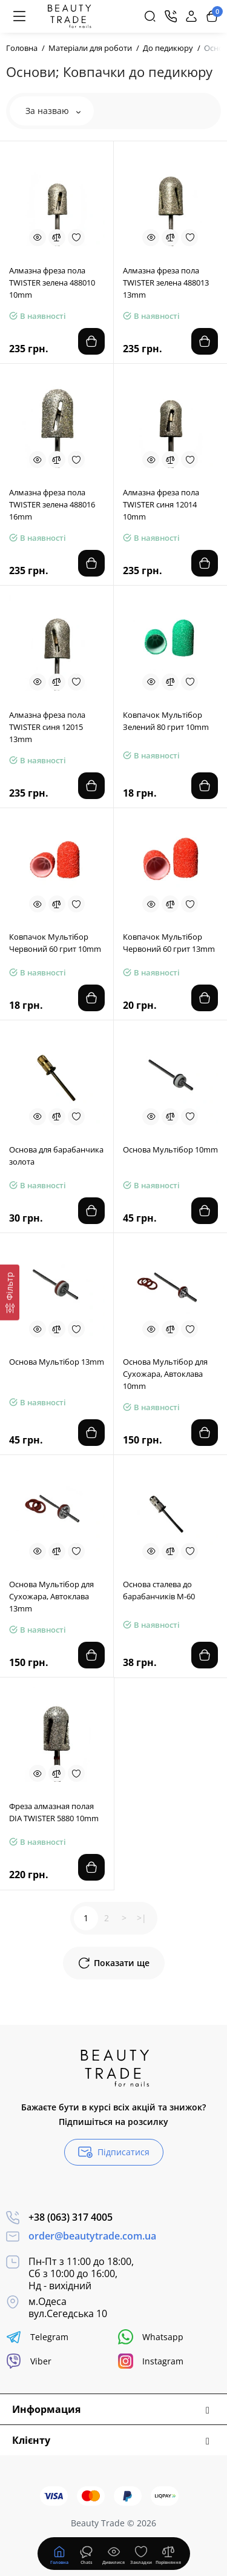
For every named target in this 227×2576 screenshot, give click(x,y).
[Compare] (56, 237)
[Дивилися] (86, 2553)
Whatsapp (150, 2336)
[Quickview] (37, 237)
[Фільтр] (9, 1292)
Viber (28, 2361)
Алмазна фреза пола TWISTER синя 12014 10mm (161, 504)
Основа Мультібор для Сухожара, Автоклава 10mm (165, 1373)
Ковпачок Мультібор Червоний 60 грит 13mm (169, 942)
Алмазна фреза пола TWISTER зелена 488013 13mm (166, 282)
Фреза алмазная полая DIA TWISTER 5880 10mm (54, 1812)
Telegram (37, 2336)
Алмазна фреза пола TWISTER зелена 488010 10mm (52, 282)
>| (141, 1918)
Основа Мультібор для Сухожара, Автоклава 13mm (51, 1596)
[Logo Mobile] (69, 16)
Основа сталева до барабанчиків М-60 (159, 1590)
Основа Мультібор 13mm (56, 1361)
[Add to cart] (91, 341)
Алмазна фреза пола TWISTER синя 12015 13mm (47, 726)
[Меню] (19, 16)
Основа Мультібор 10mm (170, 1149)
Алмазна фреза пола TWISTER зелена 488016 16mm (52, 504)
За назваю (53, 110)
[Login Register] (191, 16)
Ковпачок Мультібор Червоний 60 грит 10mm (55, 942)
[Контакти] (171, 16)
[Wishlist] (76, 237)
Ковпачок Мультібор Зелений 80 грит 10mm (166, 720)
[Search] (150, 16)
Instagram (150, 2361)
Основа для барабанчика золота (56, 1155)
